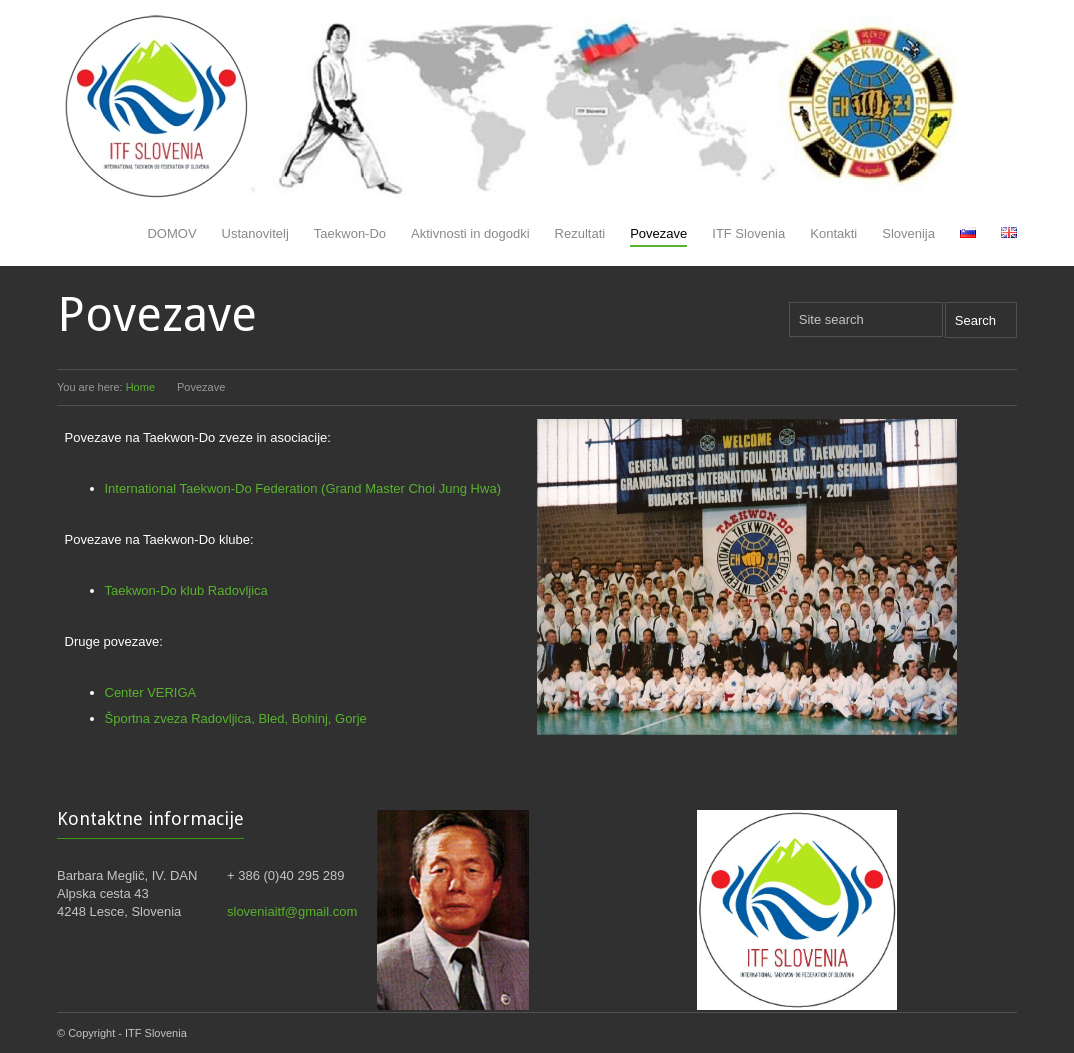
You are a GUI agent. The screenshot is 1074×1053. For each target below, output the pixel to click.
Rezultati (580, 233)
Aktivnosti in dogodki (470, 233)
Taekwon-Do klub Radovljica (186, 590)
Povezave (658, 233)
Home (140, 387)
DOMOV (171, 233)
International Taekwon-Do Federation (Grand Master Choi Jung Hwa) (303, 488)
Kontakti (833, 233)
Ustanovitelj (255, 233)
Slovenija (908, 233)
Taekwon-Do (350, 233)
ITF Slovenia (748, 233)
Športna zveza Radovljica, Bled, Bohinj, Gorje (236, 718)
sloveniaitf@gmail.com (292, 911)
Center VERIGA (151, 692)
